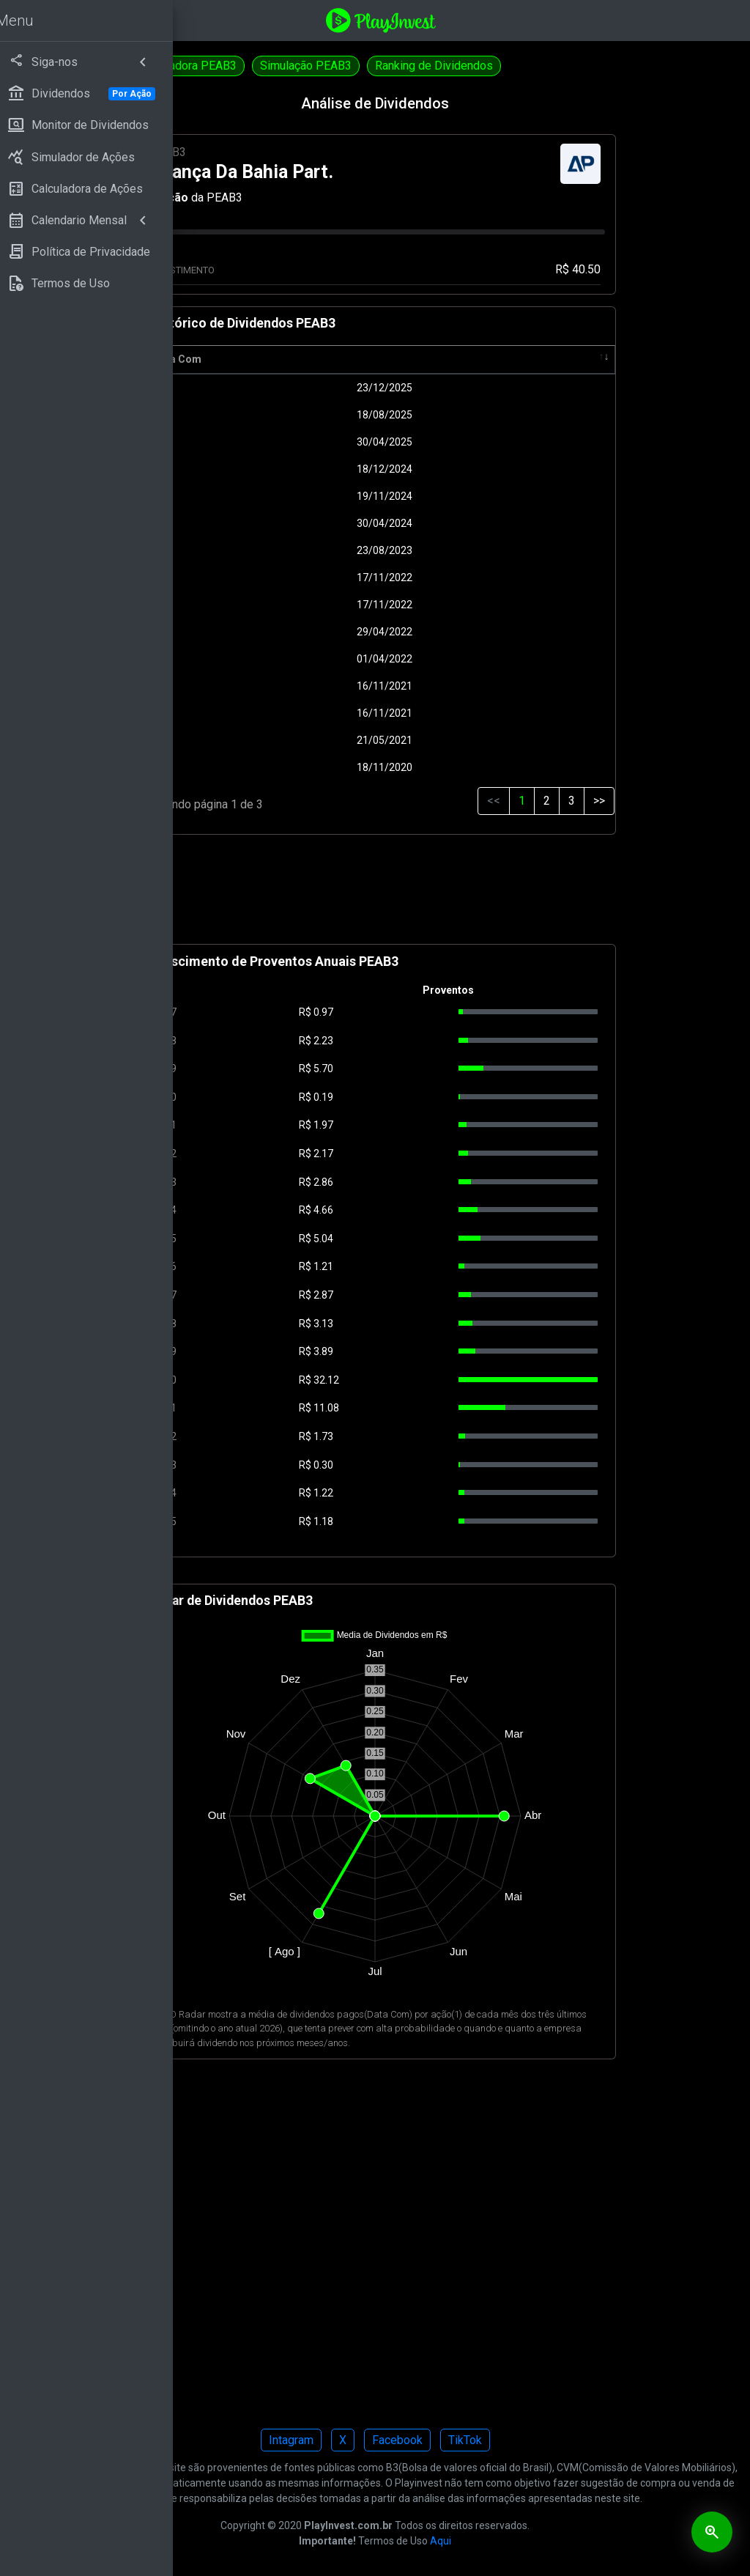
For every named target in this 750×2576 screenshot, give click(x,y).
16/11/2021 (356, 686)
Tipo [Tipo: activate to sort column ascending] (600, 359)
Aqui (532, 2556)
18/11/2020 (356, 767)
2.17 (435, 1153)
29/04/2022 (356, 632)
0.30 (435, 1465)
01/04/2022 (356, 659)
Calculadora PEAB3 (371, 66)
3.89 (435, 1351)
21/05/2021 (356, 740)
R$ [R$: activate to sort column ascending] (419, 359)
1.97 (435, 1125)
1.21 (435, 1266)
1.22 (435, 1493)
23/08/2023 (356, 550)
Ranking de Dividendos (617, 66)
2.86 (435, 1182)
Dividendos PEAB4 (249, 66)
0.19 (435, 1097)
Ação (326, 197)
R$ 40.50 (608, 269)
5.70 (435, 1068)
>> (630, 801)
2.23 (435, 1041)
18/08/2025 (356, 415)
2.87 (435, 1295)
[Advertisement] (467, 895)
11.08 (437, 1408)
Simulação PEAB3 (489, 66)
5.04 (435, 1238)
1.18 (435, 1521)
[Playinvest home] (472, 19)
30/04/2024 (356, 523)
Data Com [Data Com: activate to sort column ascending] (329, 359)
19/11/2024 (356, 496)
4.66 (435, 1210)
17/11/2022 (356, 577)
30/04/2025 (356, 442)
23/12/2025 (356, 388)
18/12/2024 (356, 469)
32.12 (437, 1380)
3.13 (435, 1323)
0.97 (435, 1012)
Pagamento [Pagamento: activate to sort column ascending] (502, 359)
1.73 (435, 1436)
